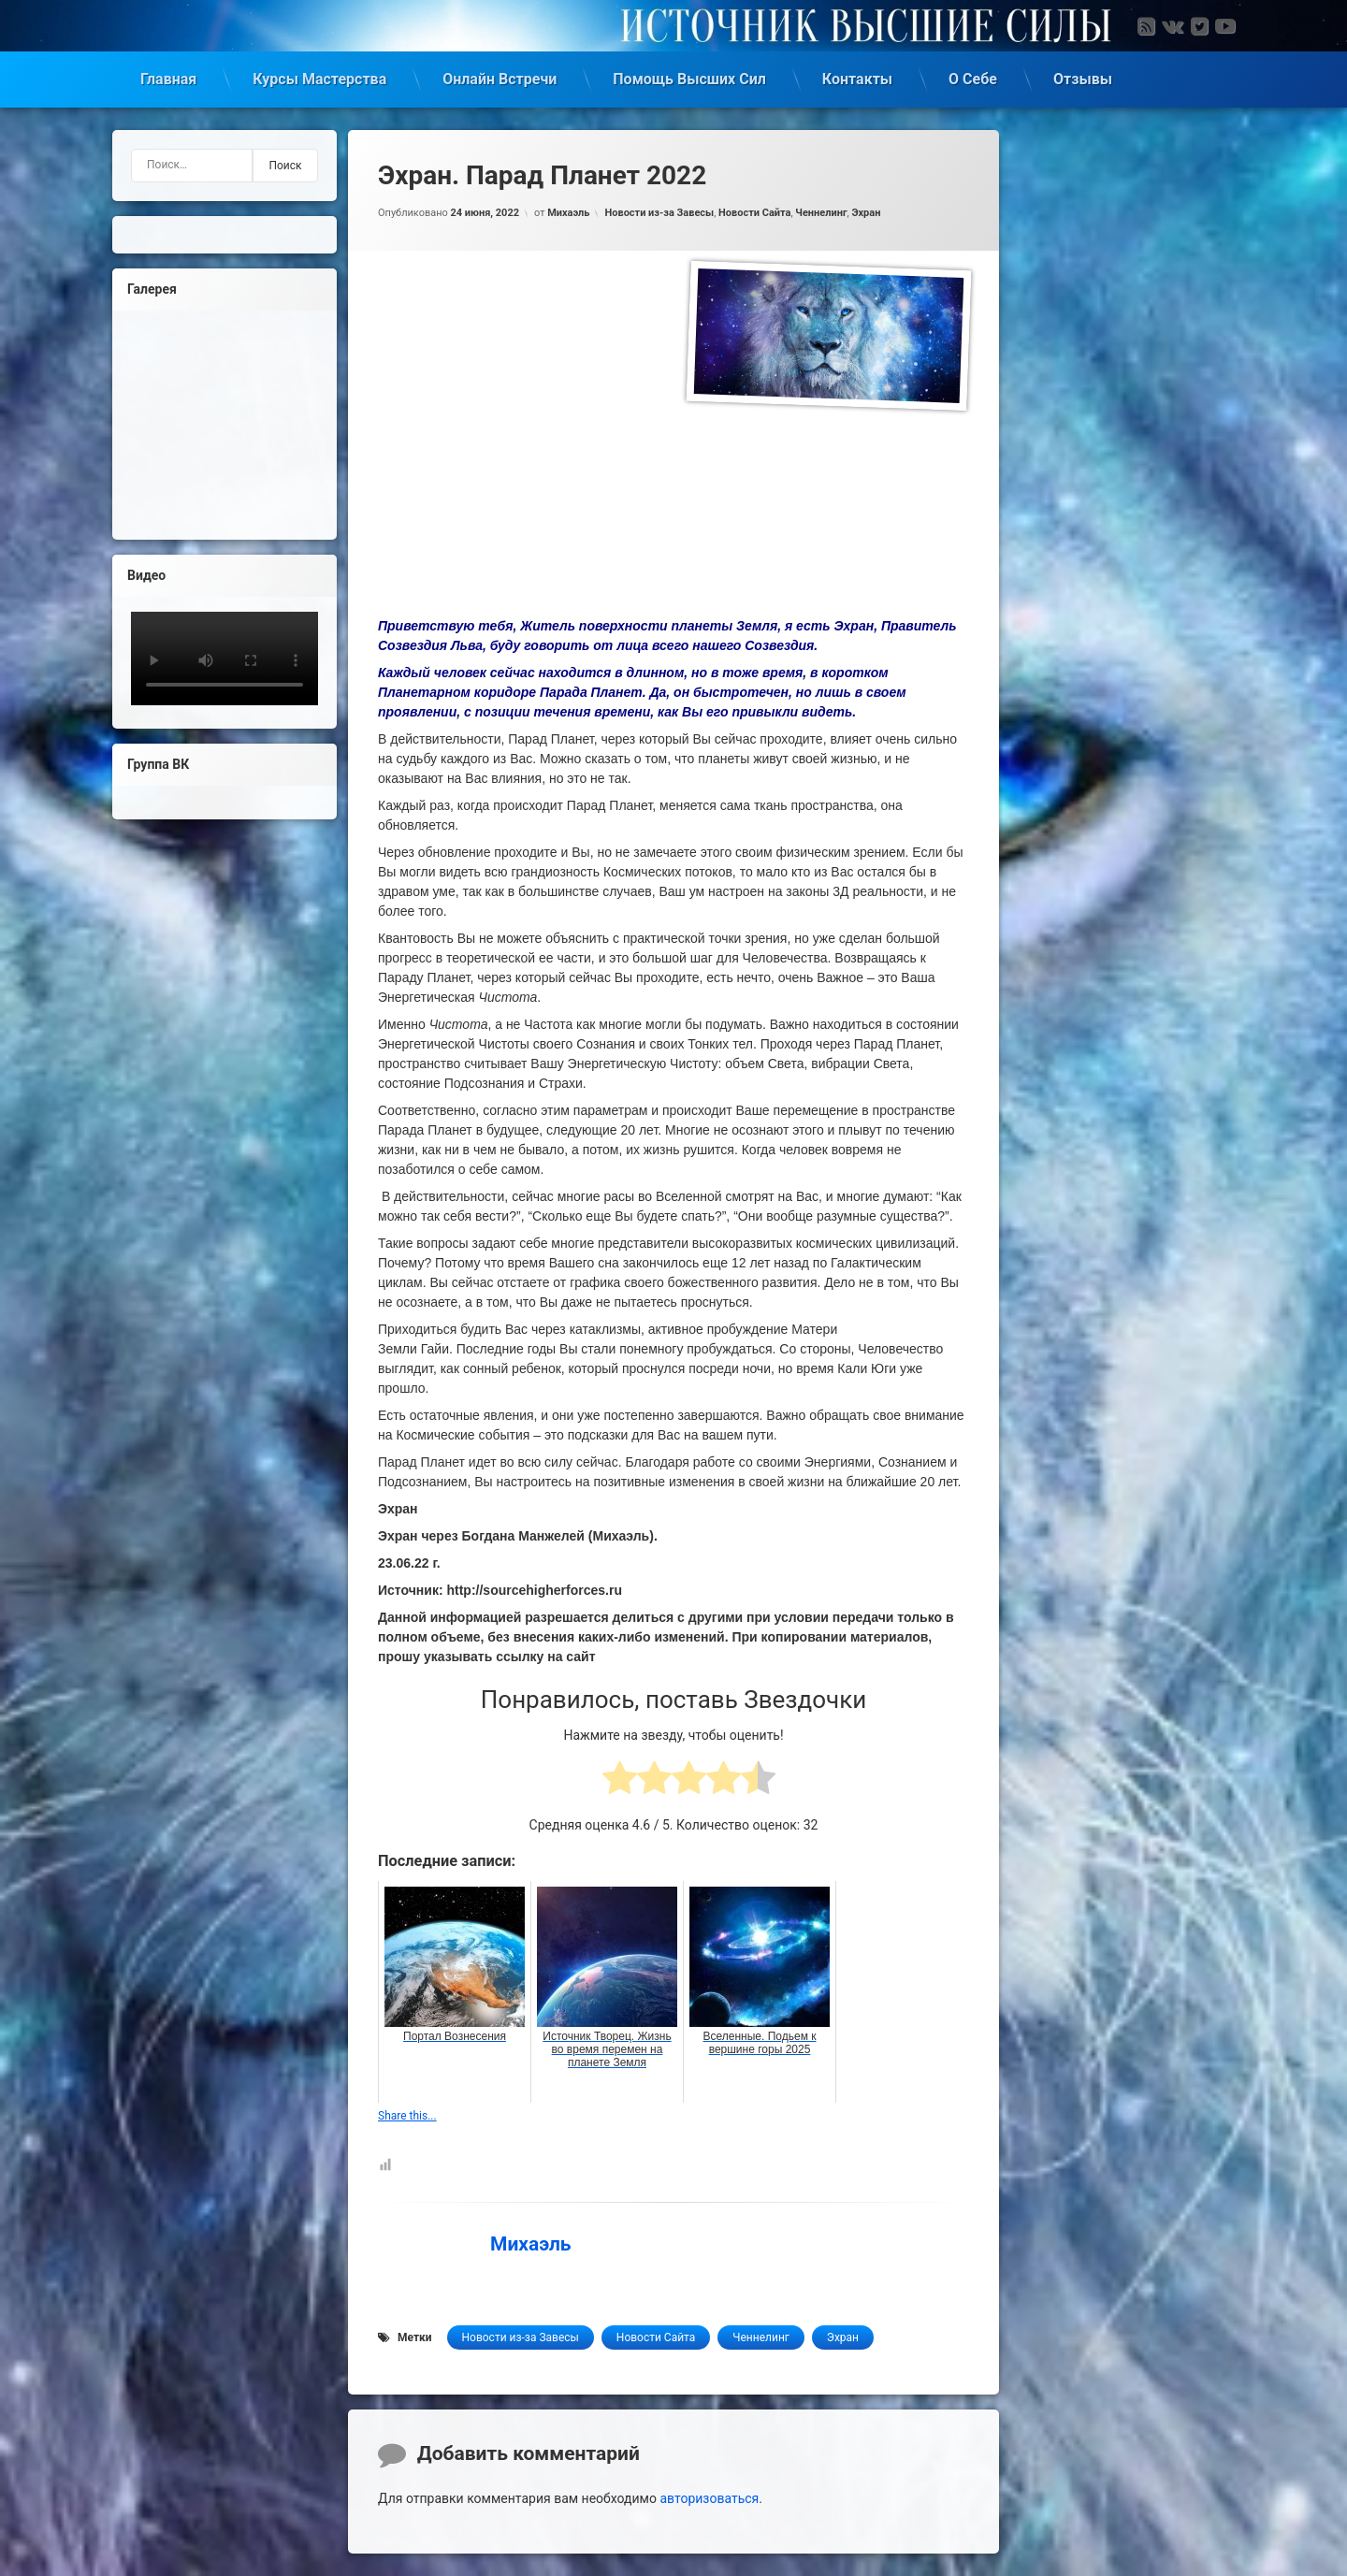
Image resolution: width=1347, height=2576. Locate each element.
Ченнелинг (821, 213)
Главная (168, 79)
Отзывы (1082, 79)
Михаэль (568, 213)
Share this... (407, 2115)
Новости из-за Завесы (659, 213)
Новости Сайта (754, 213)
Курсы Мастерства (319, 79)
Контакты (857, 79)
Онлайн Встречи (499, 79)
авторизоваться (709, 2498)
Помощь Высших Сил (689, 79)
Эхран (865, 213)
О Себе (973, 79)
